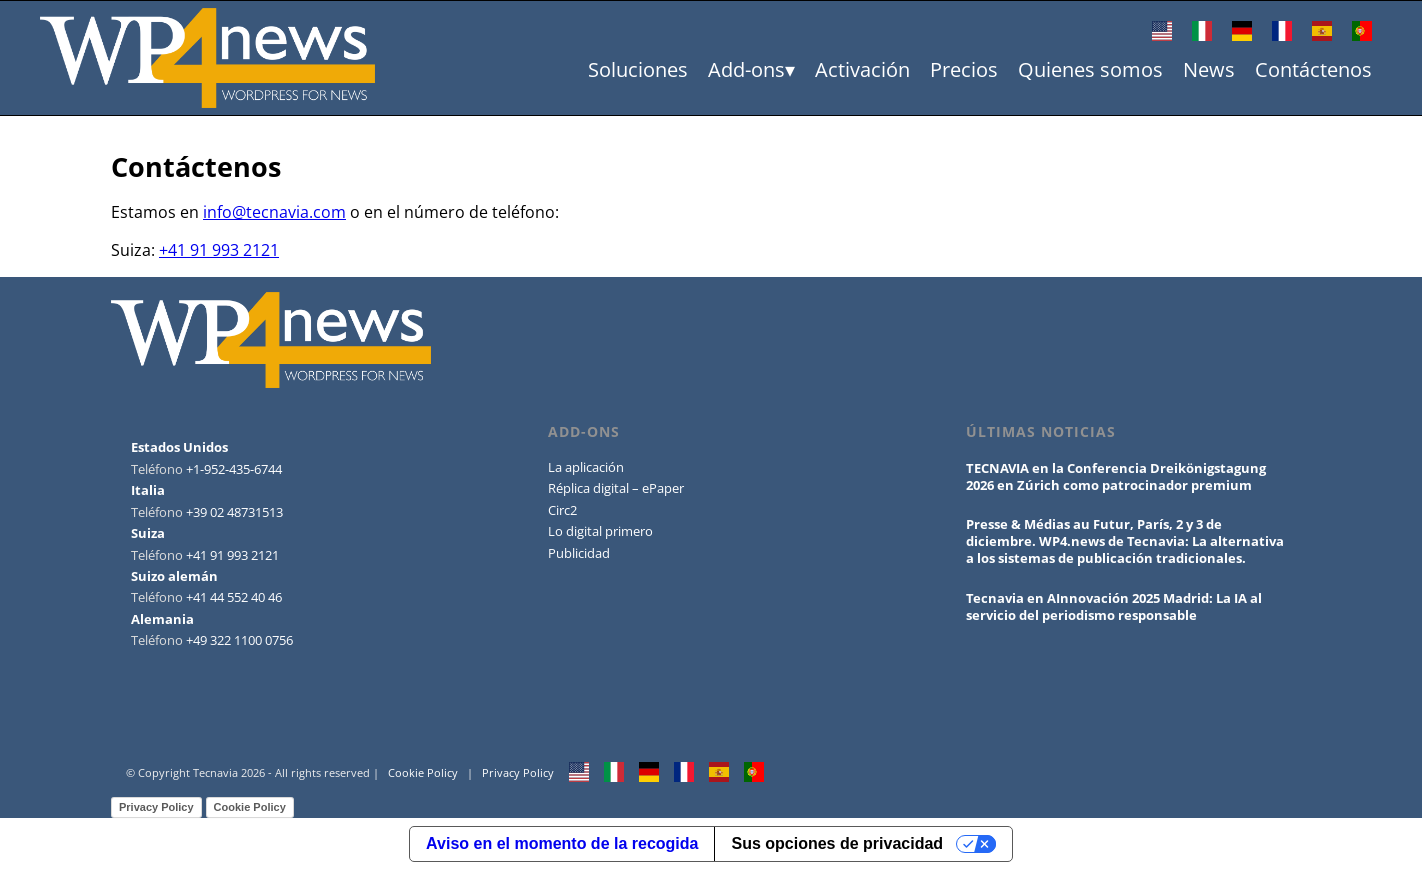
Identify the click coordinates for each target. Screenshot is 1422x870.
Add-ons (746, 69)
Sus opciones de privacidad (837, 843)
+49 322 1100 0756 (239, 640)
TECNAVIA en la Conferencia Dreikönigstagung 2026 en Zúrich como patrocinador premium (1116, 476)
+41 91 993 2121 (219, 250)
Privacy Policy (518, 772)
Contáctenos (1313, 69)
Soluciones (638, 69)
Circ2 (562, 510)
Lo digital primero (600, 531)
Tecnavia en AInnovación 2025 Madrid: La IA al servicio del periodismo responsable (1114, 606)
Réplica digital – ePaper (616, 488)
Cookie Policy (423, 772)
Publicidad (579, 553)
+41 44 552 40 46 (234, 597)
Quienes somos (1090, 69)
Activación (862, 69)
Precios (964, 69)
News (1209, 69)
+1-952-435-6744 (234, 469)
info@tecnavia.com (274, 212)
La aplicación (586, 467)
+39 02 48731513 (234, 512)
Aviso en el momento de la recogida (562, 843)
